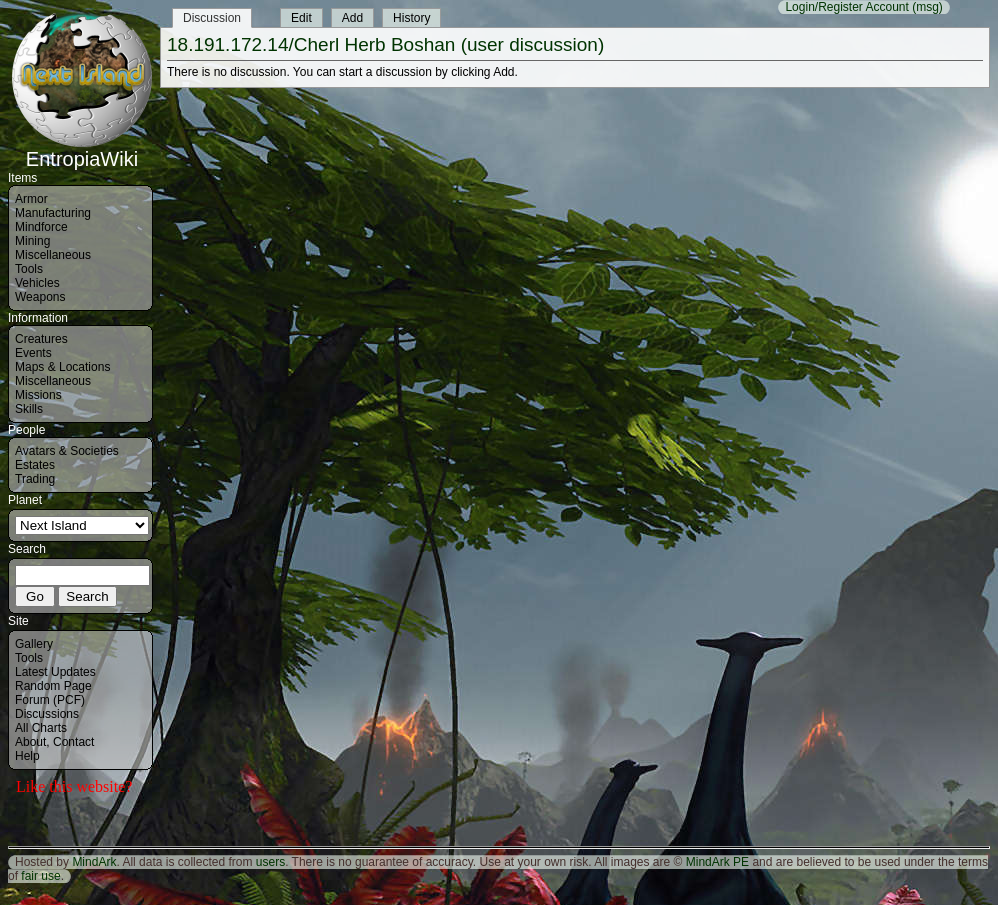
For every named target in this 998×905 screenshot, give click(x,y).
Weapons (40, 297)
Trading (35, 479)
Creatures (41, 339)
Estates (35, 465)
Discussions (47, 714)
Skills (29, 409)
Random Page (53, 686)
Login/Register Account (846, 7)
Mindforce (41, 227)
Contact (73, 742)
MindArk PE (717, 862)
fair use (40, 876)
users (270, 862)
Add (352, 18)
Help (27, 756)
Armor (31, 199)
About (30, 742)
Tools (29, 269)
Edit (301, 18)
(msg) (927, 7)
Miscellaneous (53, 255)
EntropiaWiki (82, 150)
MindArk (94, 862)
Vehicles (37, 283)
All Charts (41, 728)
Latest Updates (55, 672)
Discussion (212, 18)
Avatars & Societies (67, 451)
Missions (38, 395)
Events (33, 353)
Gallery (34, 644)
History (411, 18)
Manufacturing (53, 213)
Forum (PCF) (50, 700)
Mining (32, 241)
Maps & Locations (62, 367)
